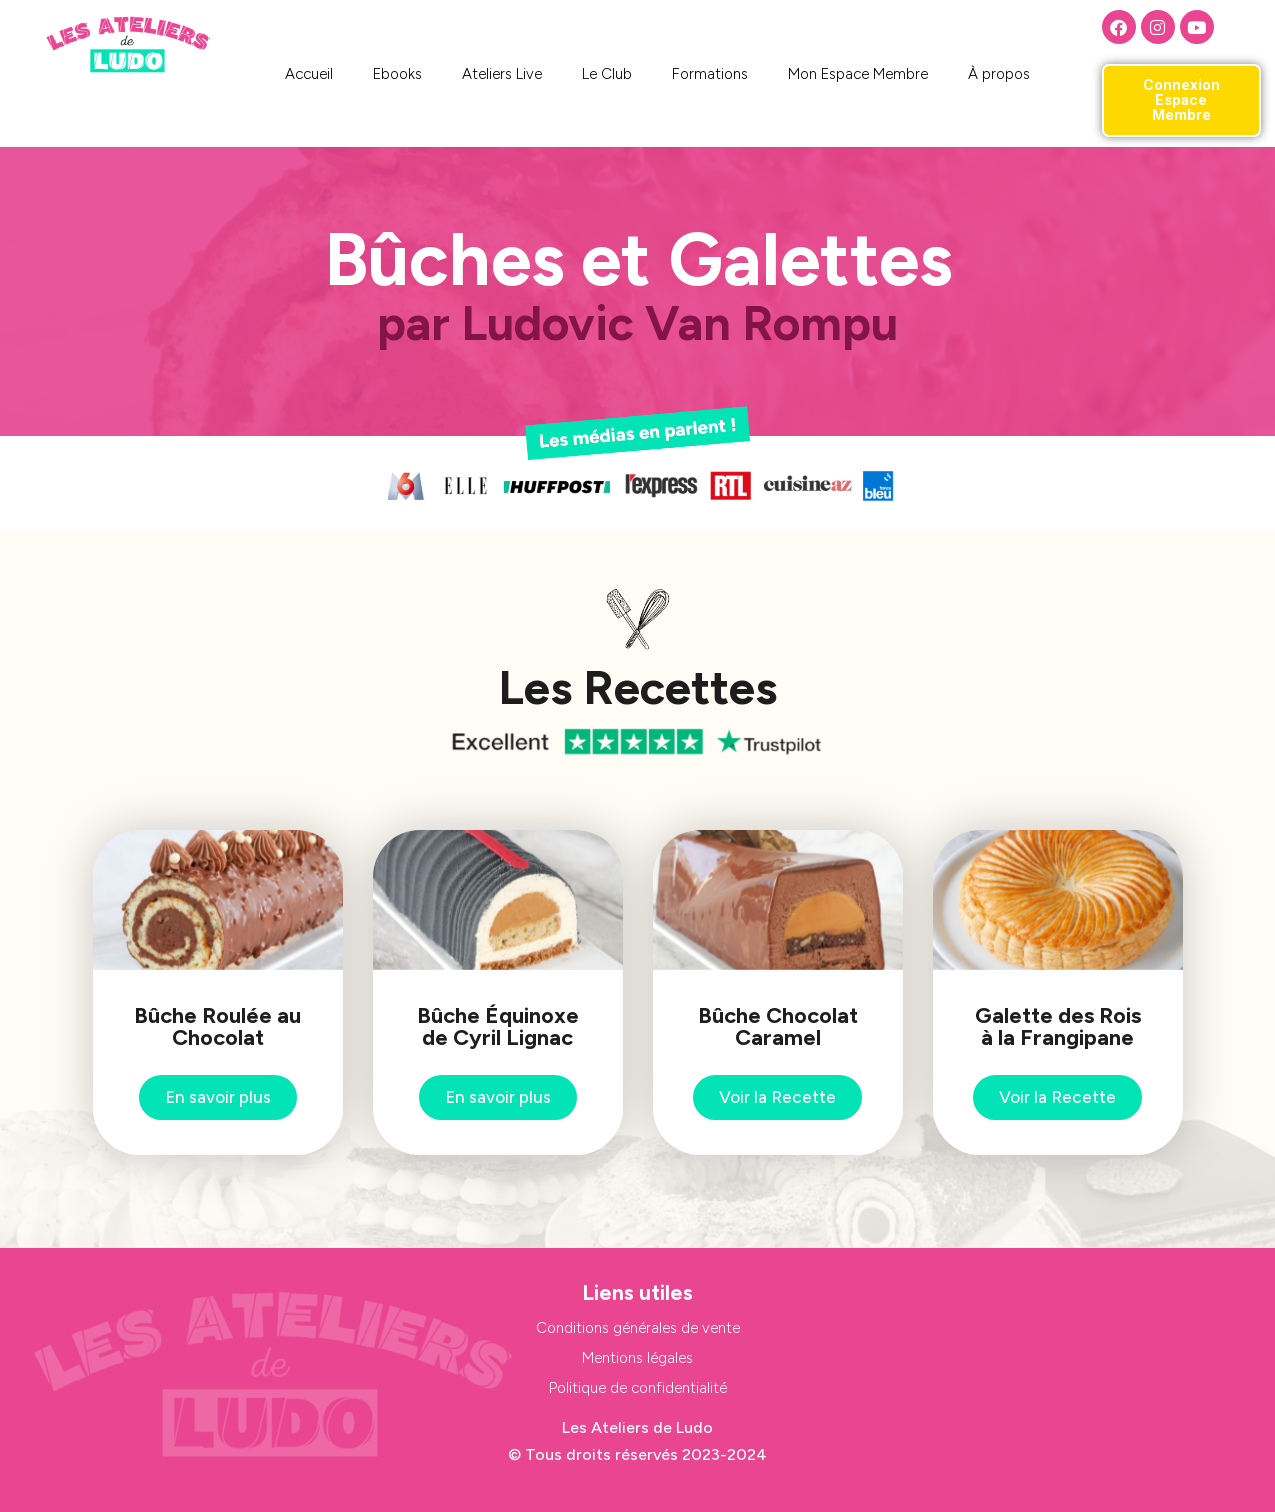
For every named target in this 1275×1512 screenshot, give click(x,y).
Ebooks (397, 74)
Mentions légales (637, 1358)
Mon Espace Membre (858, 74)
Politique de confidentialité (638, 1388)
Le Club (607, 74)
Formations (710, 74)
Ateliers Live (502, 74)
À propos (999, 74)
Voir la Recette (777, 1097)
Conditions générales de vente (638, 1328)
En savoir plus (218, 1097)
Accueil (309, 74)
